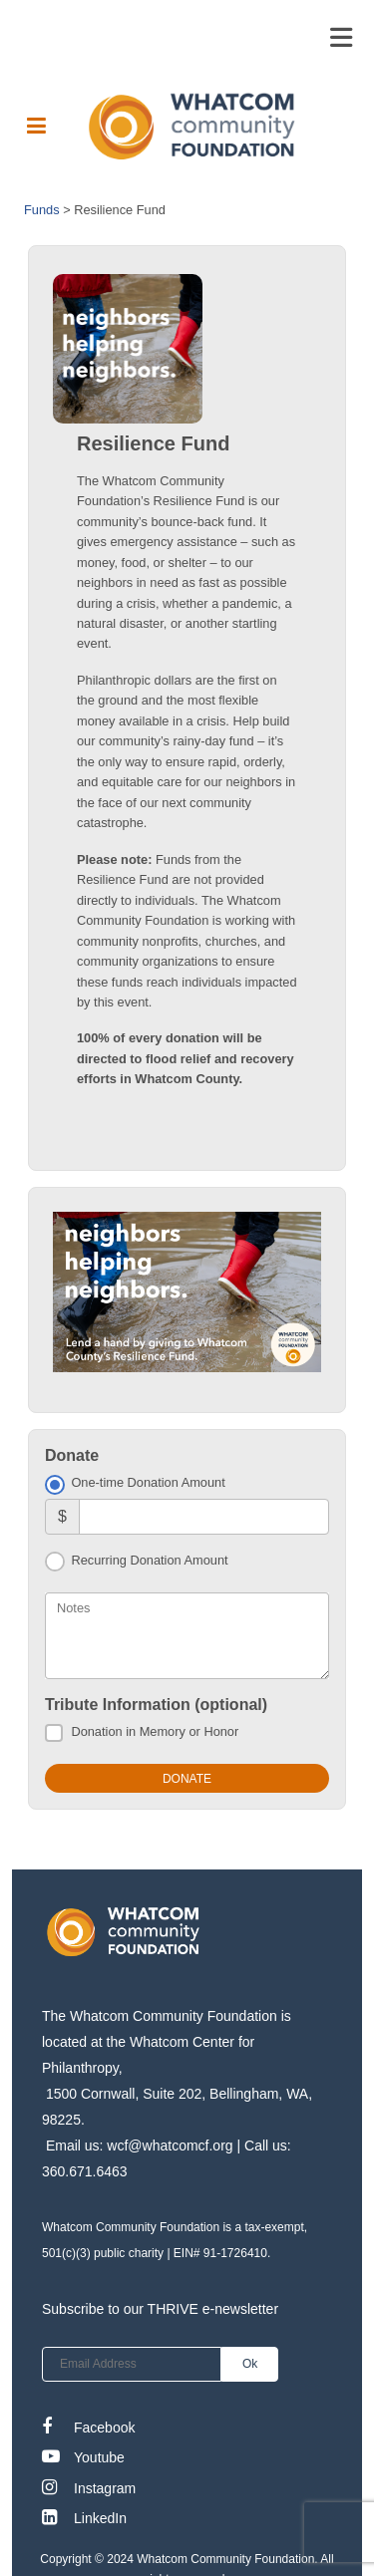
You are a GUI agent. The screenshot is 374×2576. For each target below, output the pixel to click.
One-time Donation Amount (147, 1482)
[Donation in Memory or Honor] (54, 1733)
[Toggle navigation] (341, 38)
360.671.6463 (85, 2171)
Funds (42, 209)
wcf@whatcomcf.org (169, 2145)
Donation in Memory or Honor (154, 1731)
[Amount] (204, 1516)
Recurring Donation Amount (149, 1560)
